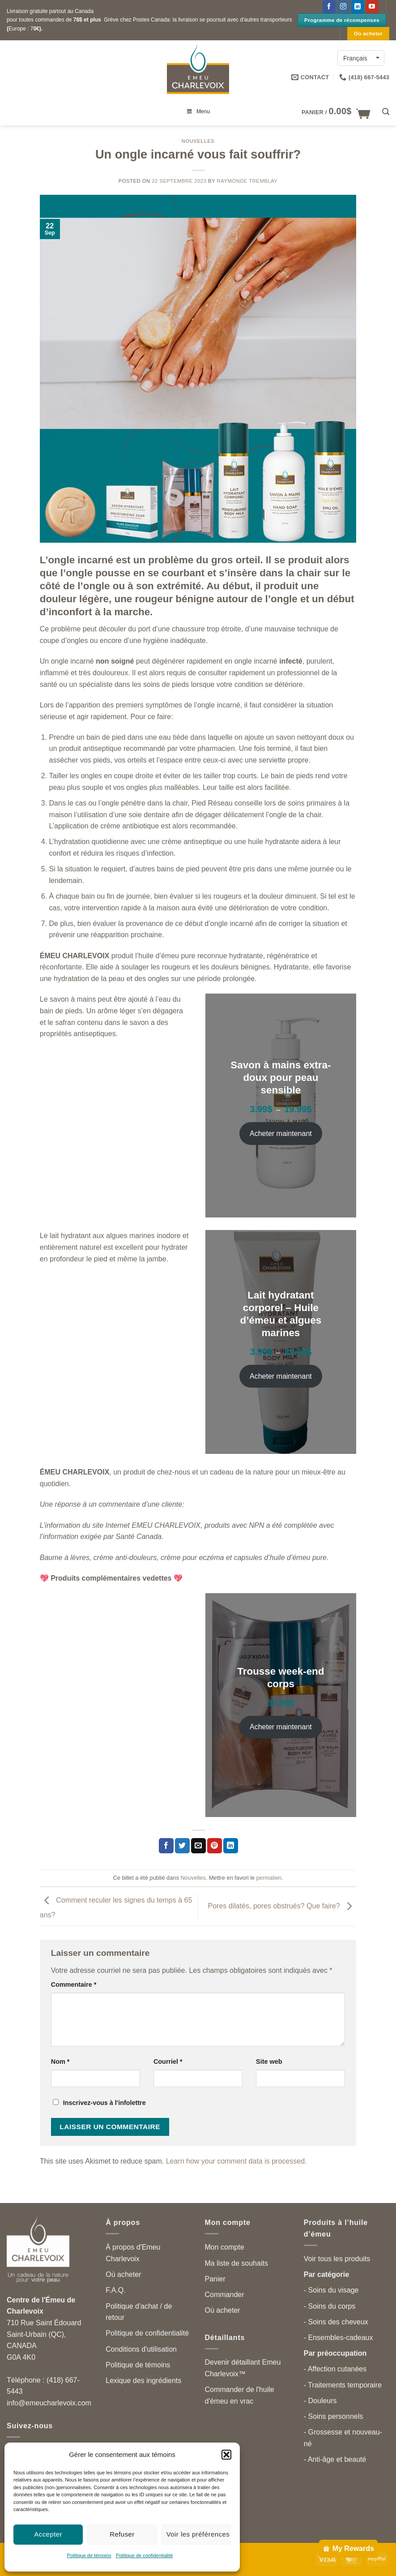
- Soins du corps (330, 2306)
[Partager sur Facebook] (166, 1845)
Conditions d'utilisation (141, 2349)
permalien (268, 1877)
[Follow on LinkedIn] (357, 6)
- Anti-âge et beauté (335, 2459)
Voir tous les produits (337, 2259)
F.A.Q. (115, 2290)
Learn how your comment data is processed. (236, 2161)
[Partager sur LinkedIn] (230, 1845)
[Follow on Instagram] (343, 6)
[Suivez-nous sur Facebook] (329, 6)
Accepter (48, 2534)
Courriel (168, 2061)
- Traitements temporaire (343, 2385)
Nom (60, 2061)
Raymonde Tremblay (247, 181)
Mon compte (224, 2247)
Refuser (122, 2534)
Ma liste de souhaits (236, 2263)
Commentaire (74, 1984)
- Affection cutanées (335, 2369)
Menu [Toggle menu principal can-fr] (198, 111)
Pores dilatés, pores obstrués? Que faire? (282, 1906)
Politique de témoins (89, 2555)
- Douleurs (320, 2401)
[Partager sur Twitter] (182, 1845)
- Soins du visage (331, 2290)
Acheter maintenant (281, 1133)
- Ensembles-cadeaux (338, 2337)
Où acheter (123, 2274)
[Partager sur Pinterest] (214, 1845)
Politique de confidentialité (144, 2555)
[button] (226, 2454)
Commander (224, 2294)
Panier (215, 2279)
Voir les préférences (198, 2534)
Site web (269, 2061)
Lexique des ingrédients (143, 2380)
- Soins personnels (333, 2416)
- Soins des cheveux (336, 2322)
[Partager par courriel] (198, 1845)
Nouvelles (198, 141)
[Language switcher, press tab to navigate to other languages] (360, 58)
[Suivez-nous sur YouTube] (372, 6)
